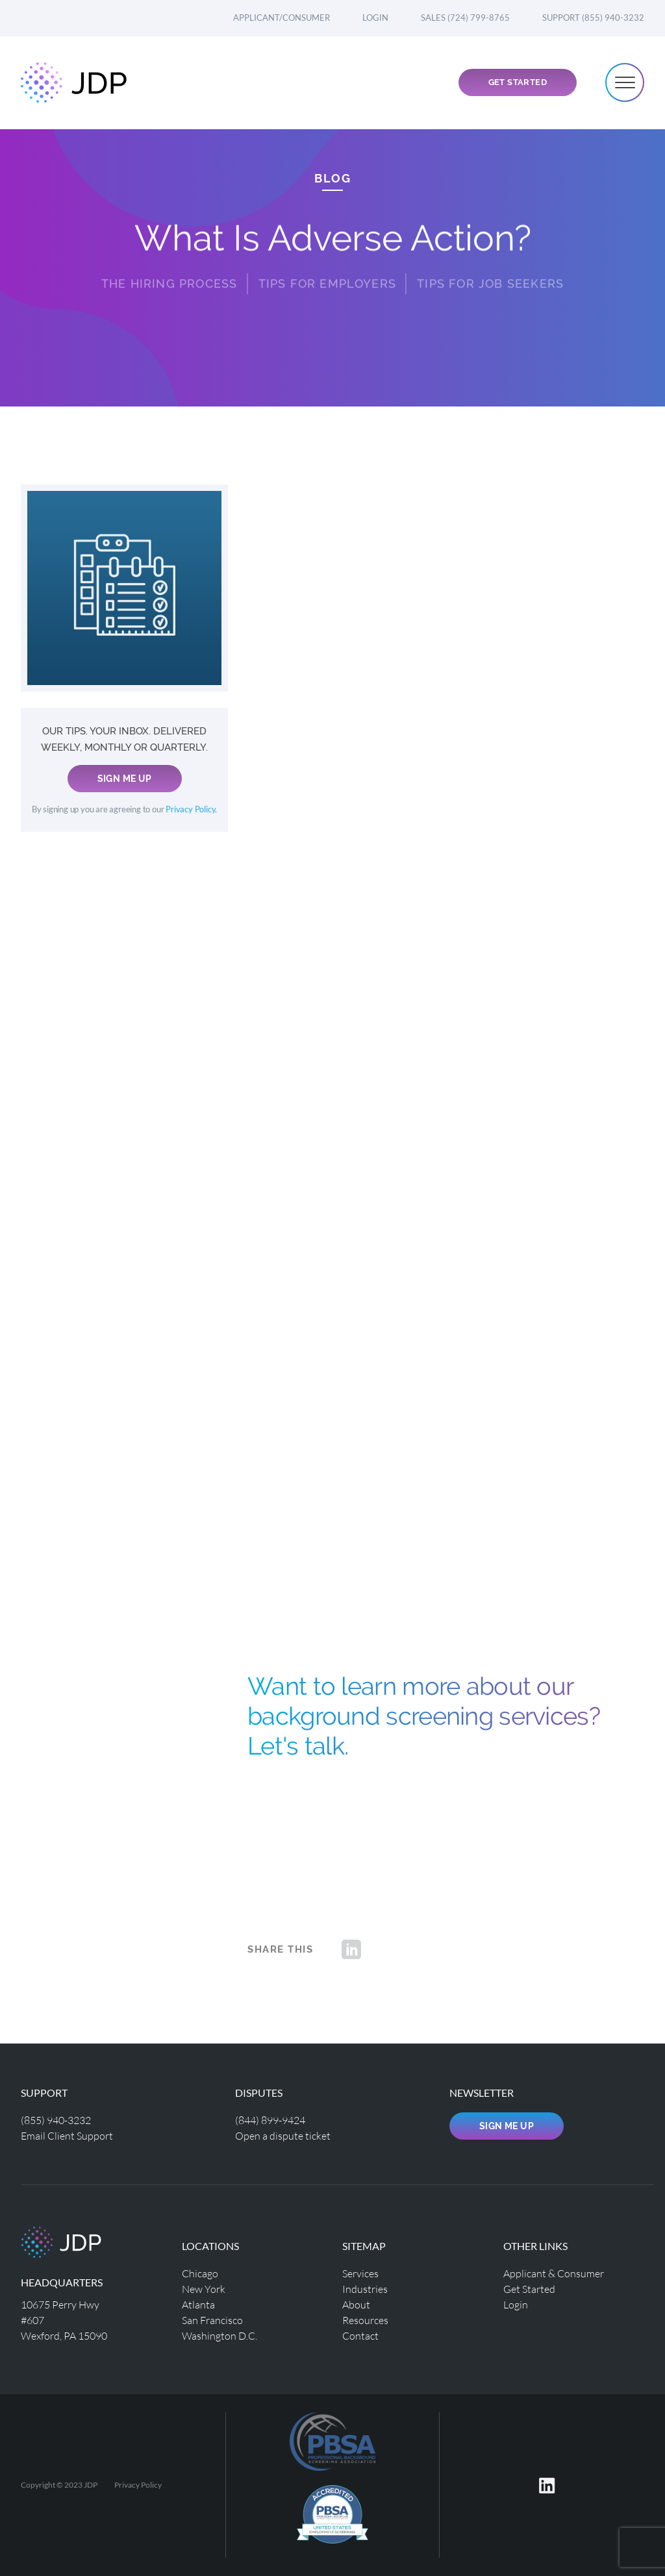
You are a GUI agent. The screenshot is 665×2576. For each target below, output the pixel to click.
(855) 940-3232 (56, 2120)
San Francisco (212, 2320)
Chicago (200, 2273)
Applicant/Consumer (281, 17)
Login (375, 17)
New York (203, 2288)
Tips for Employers (327, 273)
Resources (365, 2320)
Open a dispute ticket (283, 2135)
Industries (365, 2288)
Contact (360, 2335)
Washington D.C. (219, 2335)
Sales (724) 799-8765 (465, 17)
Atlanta (198, 2304)
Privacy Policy (190, 809)
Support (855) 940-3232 (593, 17)
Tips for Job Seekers (490, 273)
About (356, 2304)
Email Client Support (67, 2135)
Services (360, 2273)
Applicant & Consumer (553, 2273)
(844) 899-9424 (270, 2120)
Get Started (517, 82)
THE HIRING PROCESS (169, 273)
